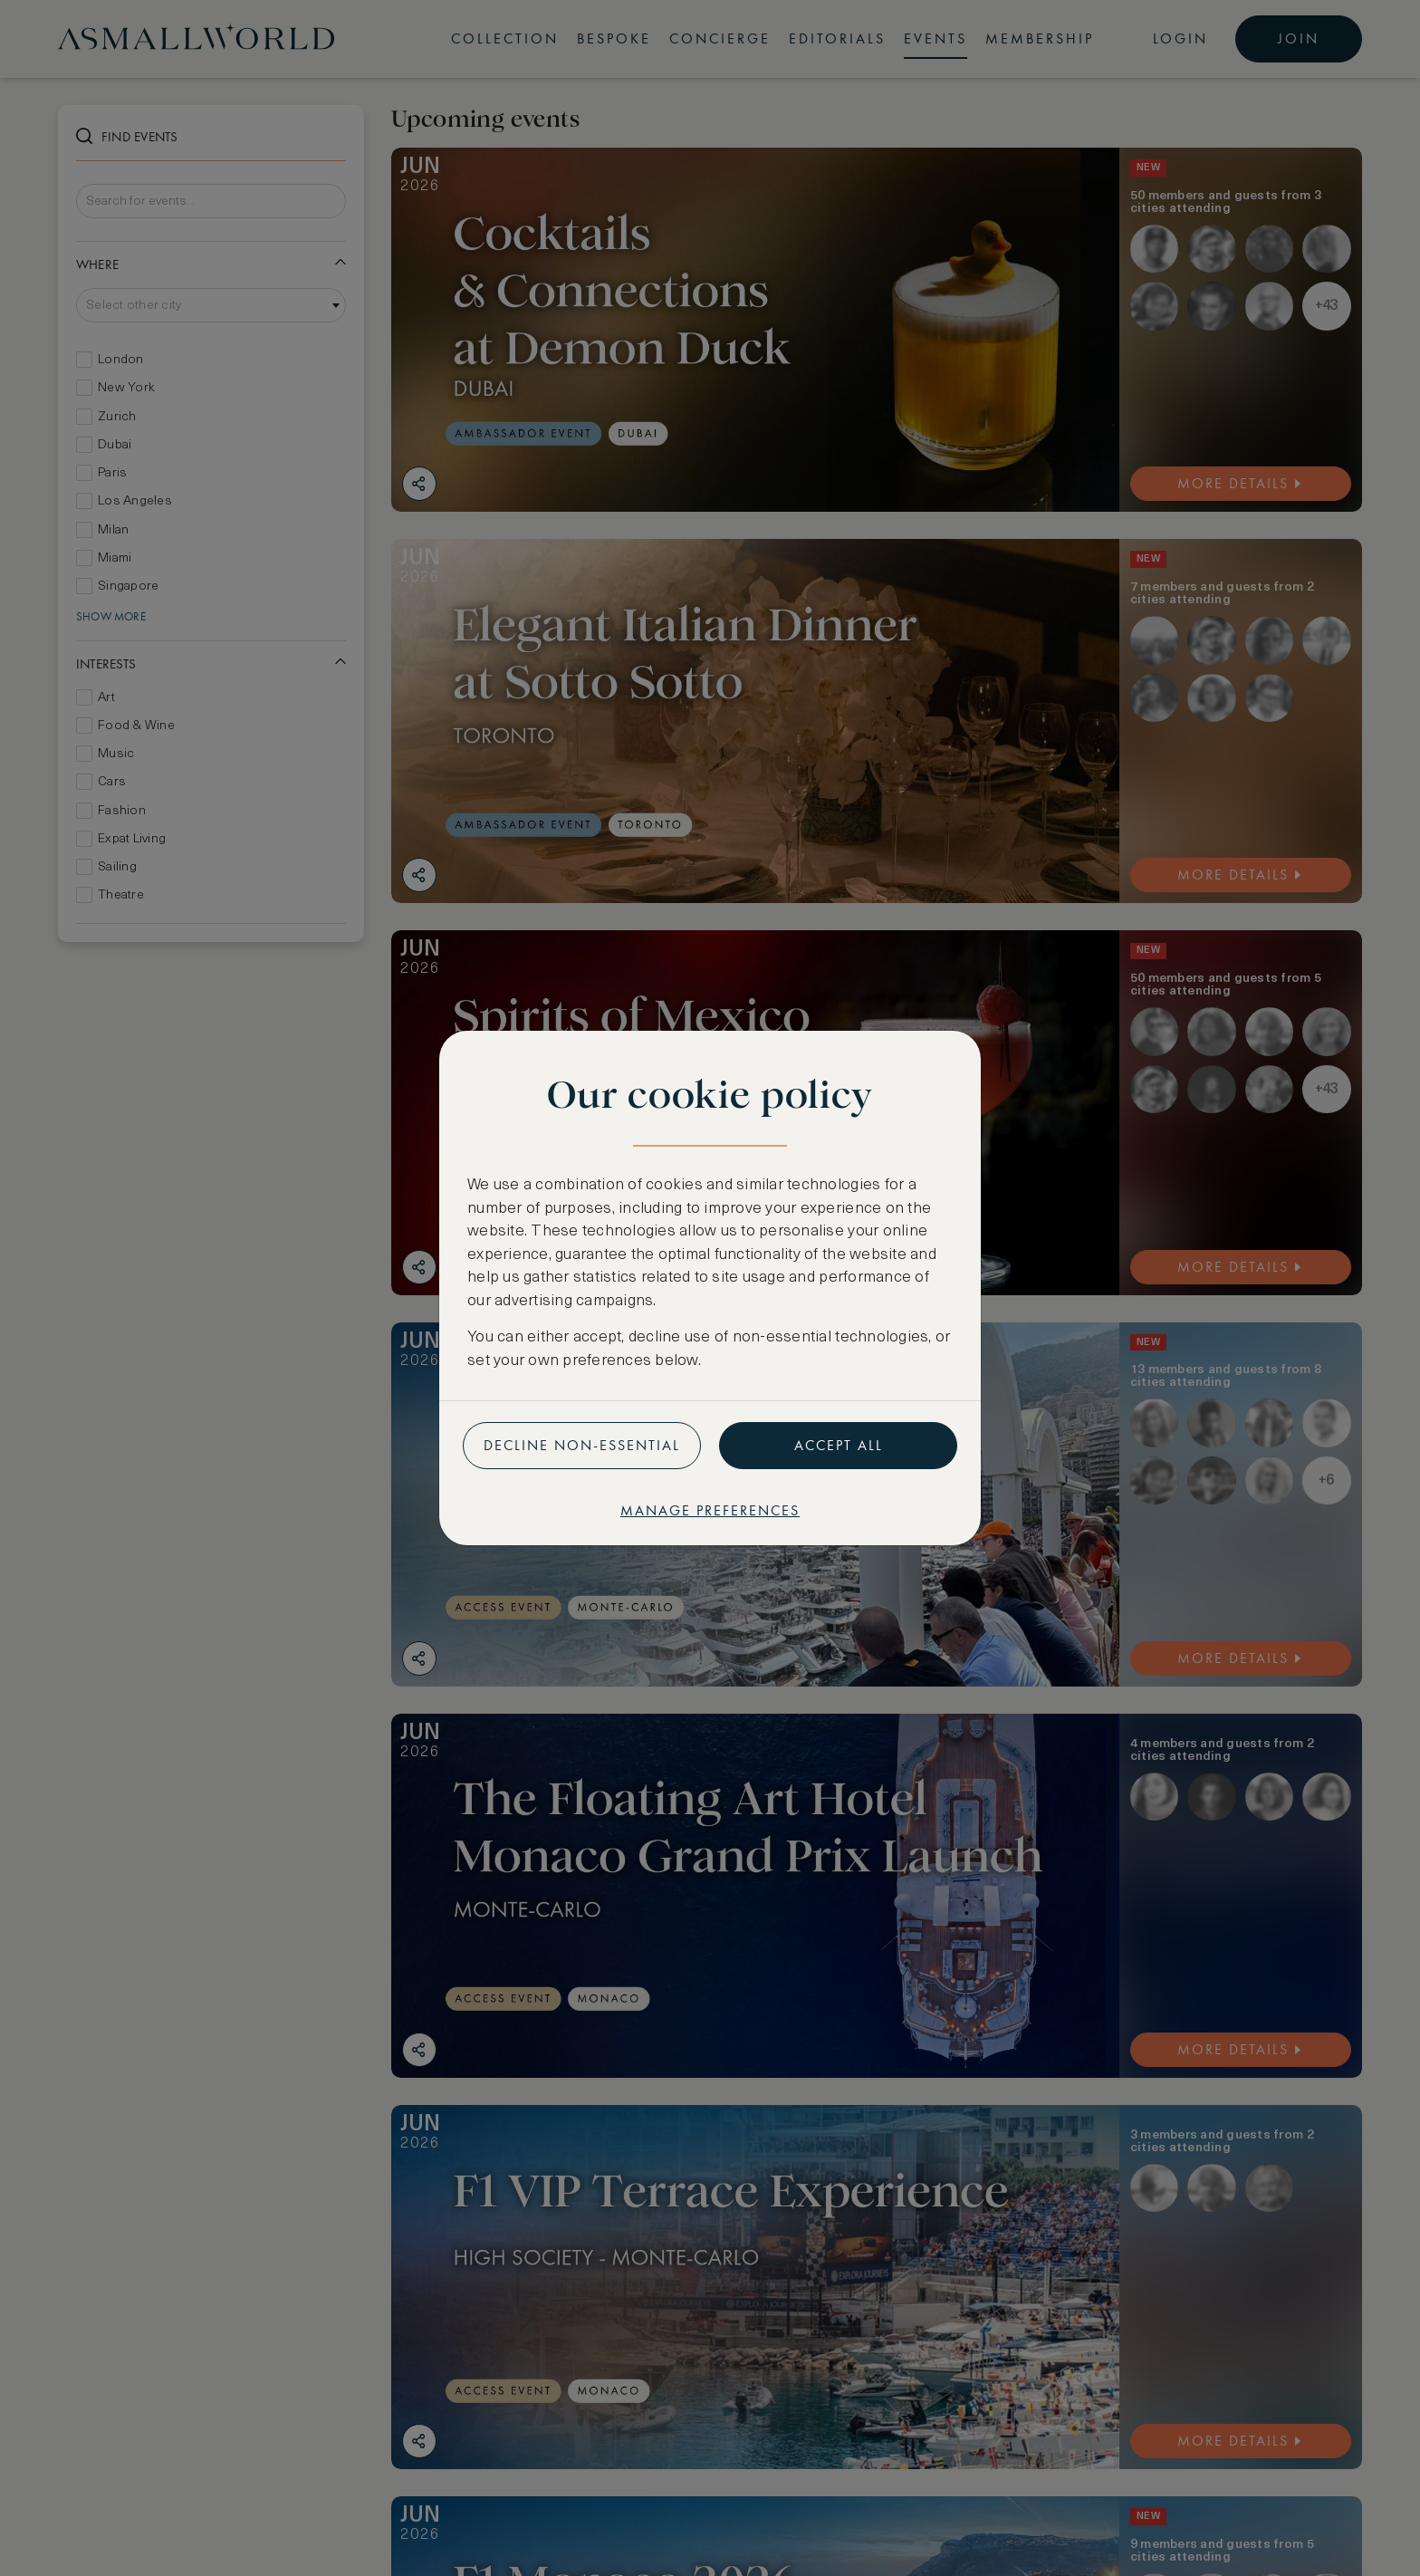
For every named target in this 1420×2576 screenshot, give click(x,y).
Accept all (838, 1445)
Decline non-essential (582, 1445)
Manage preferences (710, 1510)
